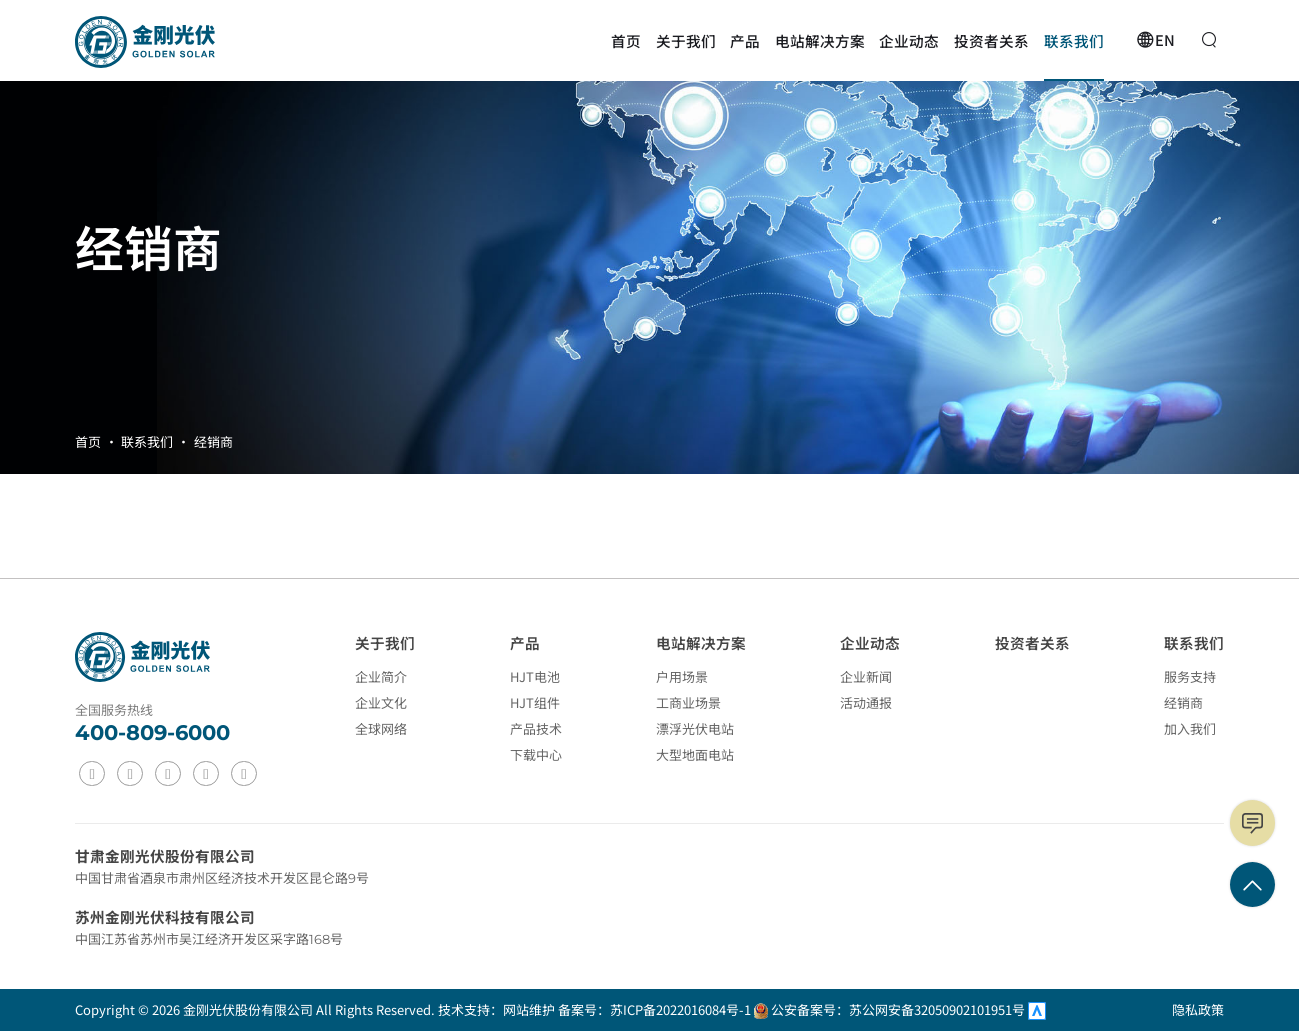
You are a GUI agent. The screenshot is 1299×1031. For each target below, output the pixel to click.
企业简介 (381, 676)
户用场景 (682, 676)
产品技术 (536, 728)
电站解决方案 (701, 642)
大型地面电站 (695, 754)
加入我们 (1190, 728)
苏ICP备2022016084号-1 (680, 1009)
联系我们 (147, 441)
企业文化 (381, 702)
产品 (525, 642)
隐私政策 (1198, 1009)
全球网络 (381, 728)
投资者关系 (1032, 642)
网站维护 (529, 1009)
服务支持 (1190, 676)
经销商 (213, 441)
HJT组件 (535, 702)
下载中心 (536, 754)
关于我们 (385, 642)
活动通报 (866, 702)
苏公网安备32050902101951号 (938, 1009)
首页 (88, 441)
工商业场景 (688, 702)
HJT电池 (535, 676)
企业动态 (870, 642)
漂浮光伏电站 (695, 728)
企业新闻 (866, 676)
